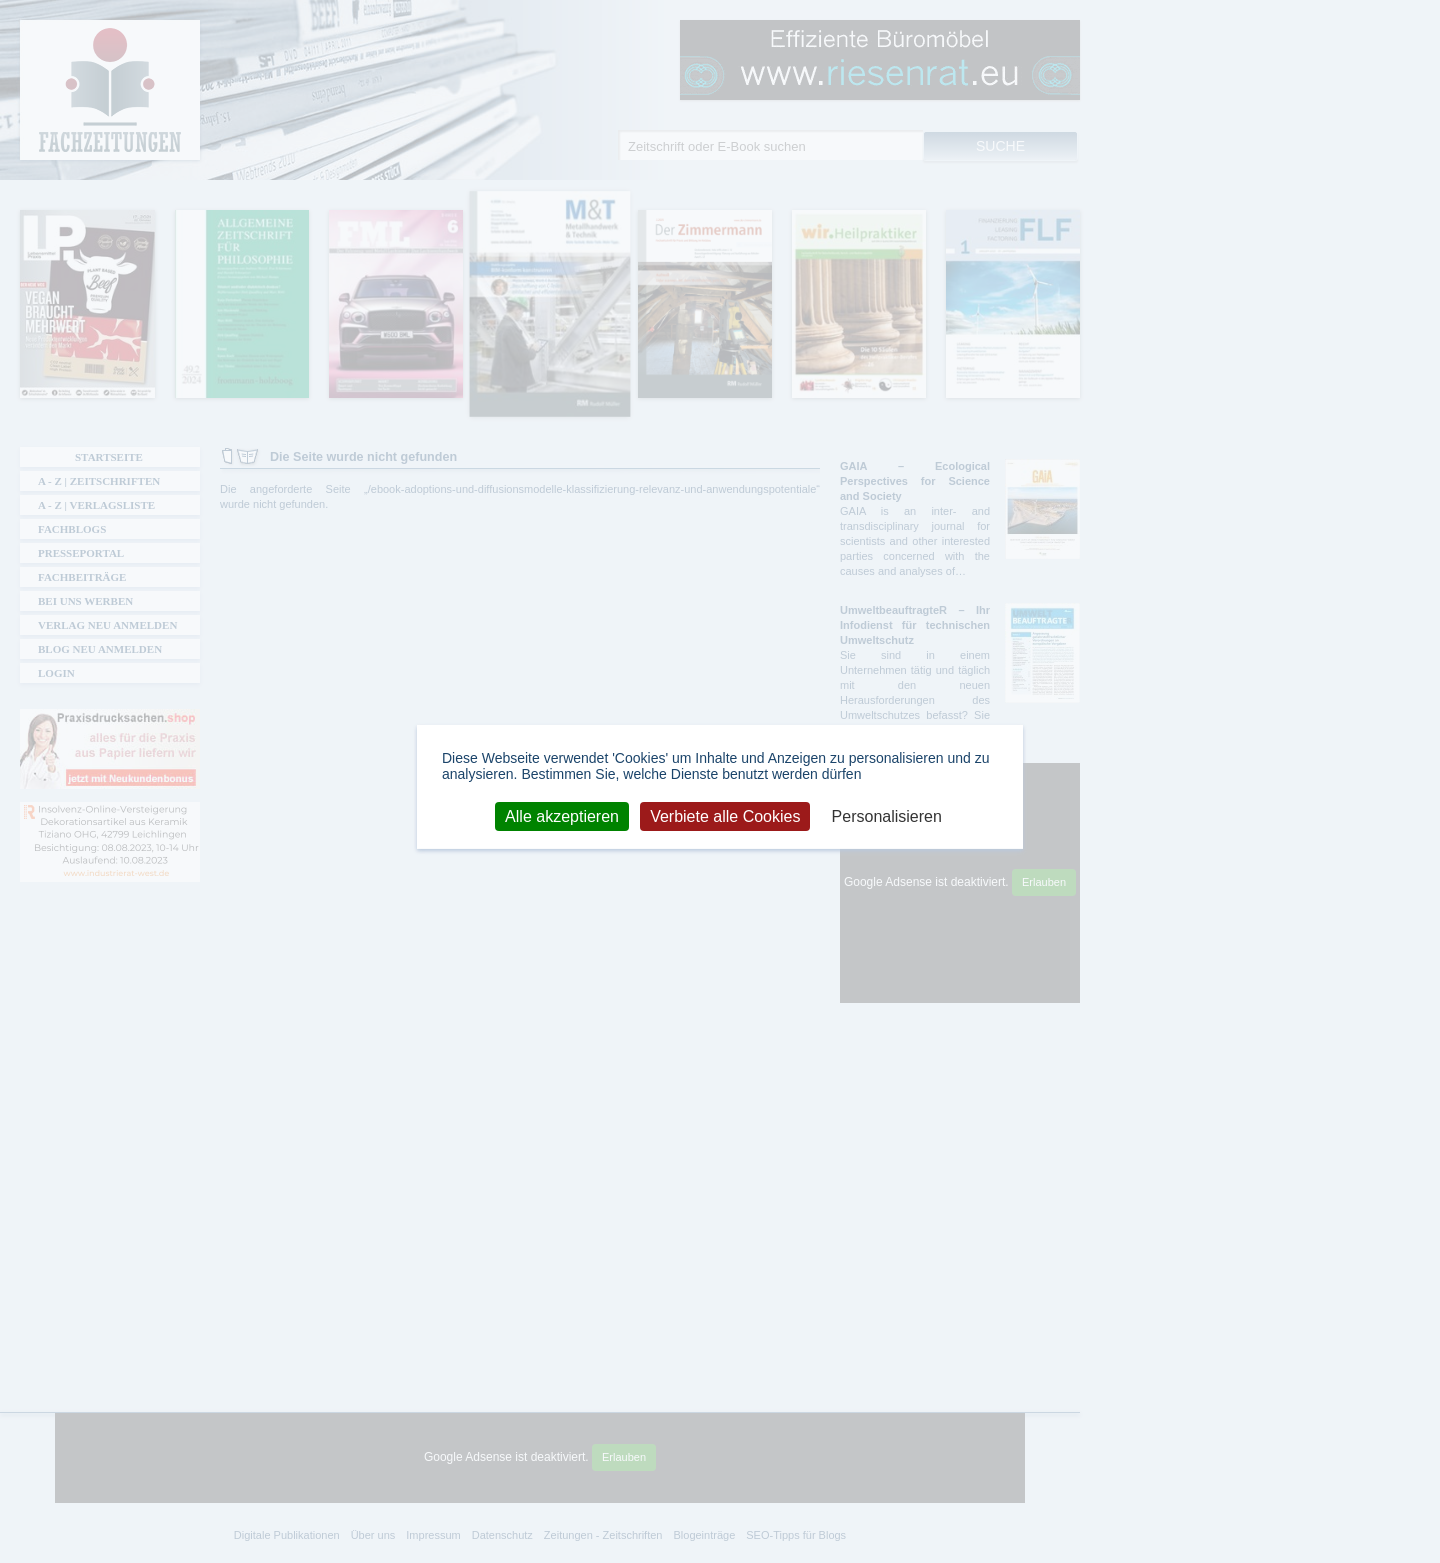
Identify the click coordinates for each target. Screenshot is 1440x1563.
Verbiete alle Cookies (725, 815)
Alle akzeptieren (562, 815)
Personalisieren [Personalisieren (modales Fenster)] (887, 815)
